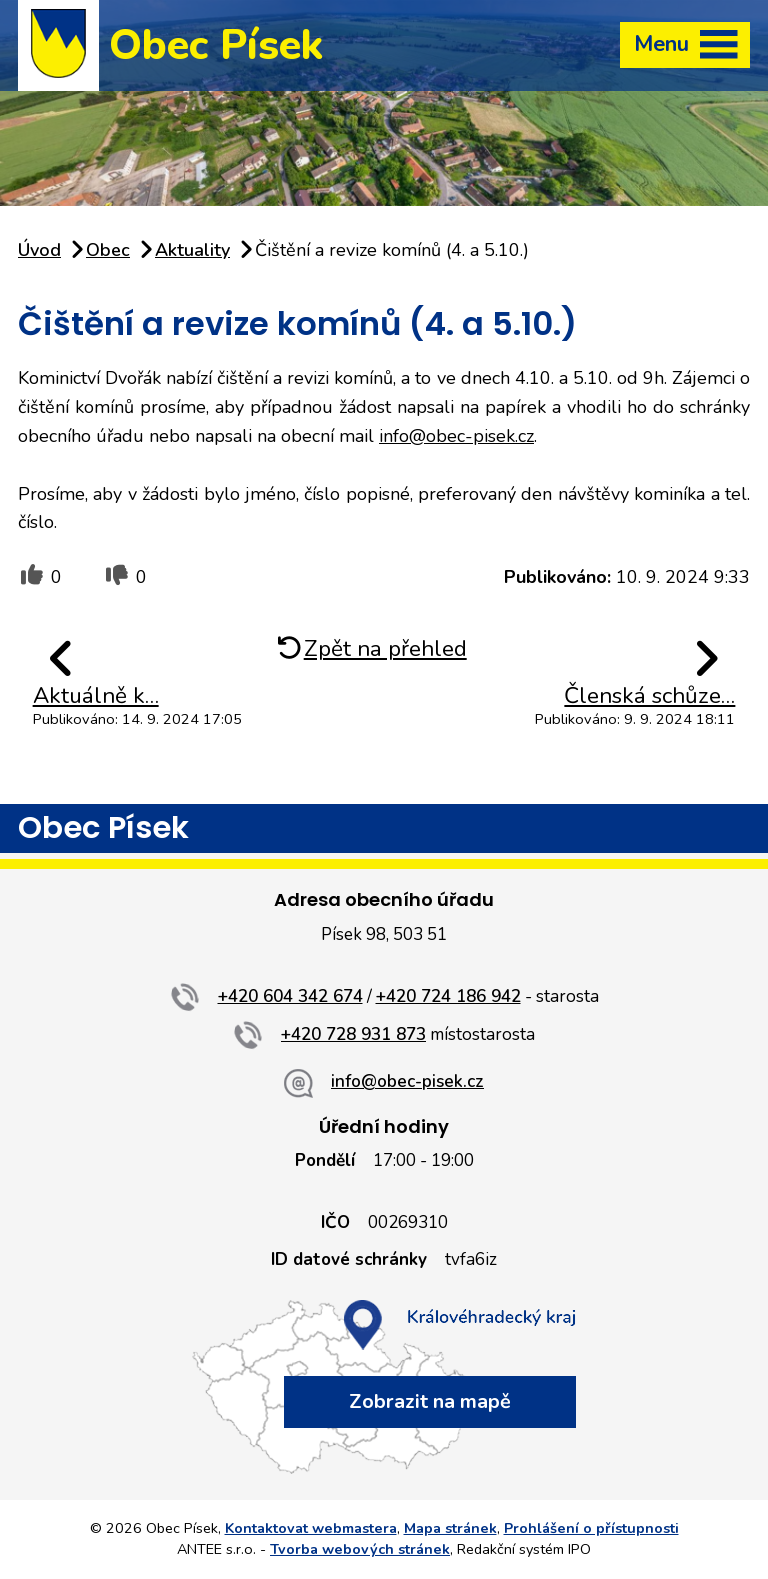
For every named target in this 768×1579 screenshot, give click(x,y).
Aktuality (192, 250)
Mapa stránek (450, 1528)
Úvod (39, 250)
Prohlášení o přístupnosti (591, 1528)
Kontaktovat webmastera (311, 1528)
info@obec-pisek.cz (456, 436)
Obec (108, 250)
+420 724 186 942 (448, 996)
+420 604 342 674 (290, 996)
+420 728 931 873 (353, 1034)
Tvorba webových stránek (360, 1549)
